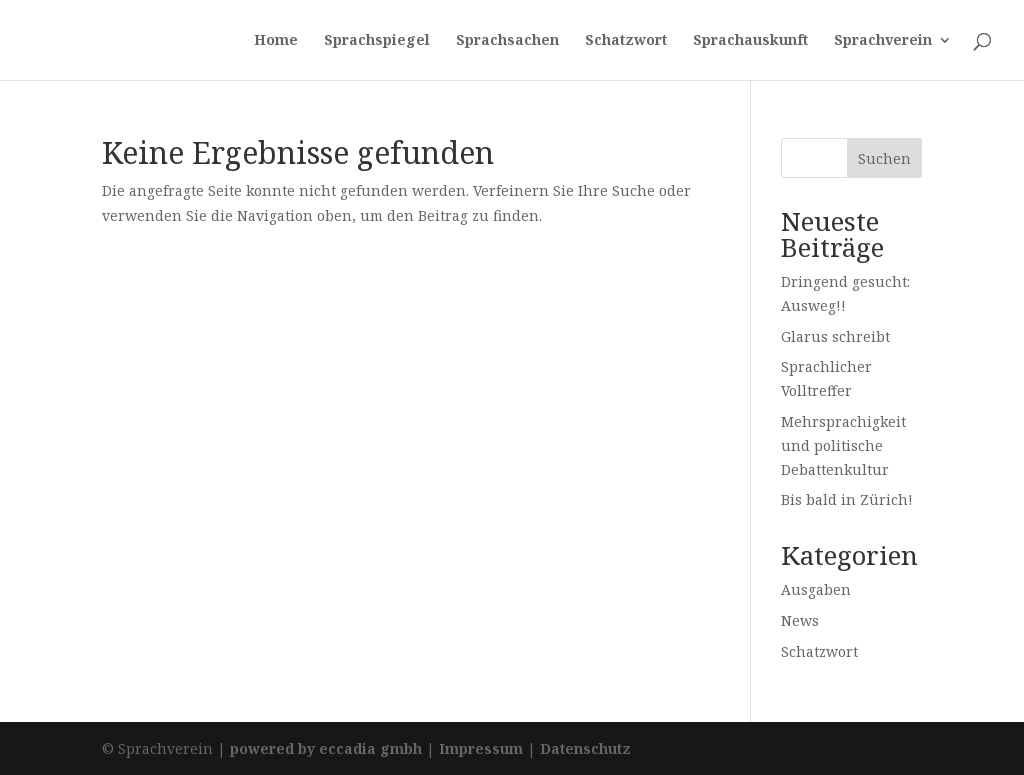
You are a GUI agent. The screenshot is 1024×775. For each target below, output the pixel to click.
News (800, 620)
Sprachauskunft (750, 41)
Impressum (481, 748)
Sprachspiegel (377, 41)
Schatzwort (626, 41)
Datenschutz (585, 748)
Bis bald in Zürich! (847, 499)
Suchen (884, 158)
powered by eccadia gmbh (326, 748)
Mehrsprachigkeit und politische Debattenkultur (843, 445)
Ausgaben (816, 589)
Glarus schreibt (835, 336)
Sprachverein (883, 41)
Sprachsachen (507, 41)
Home (276, 41)
